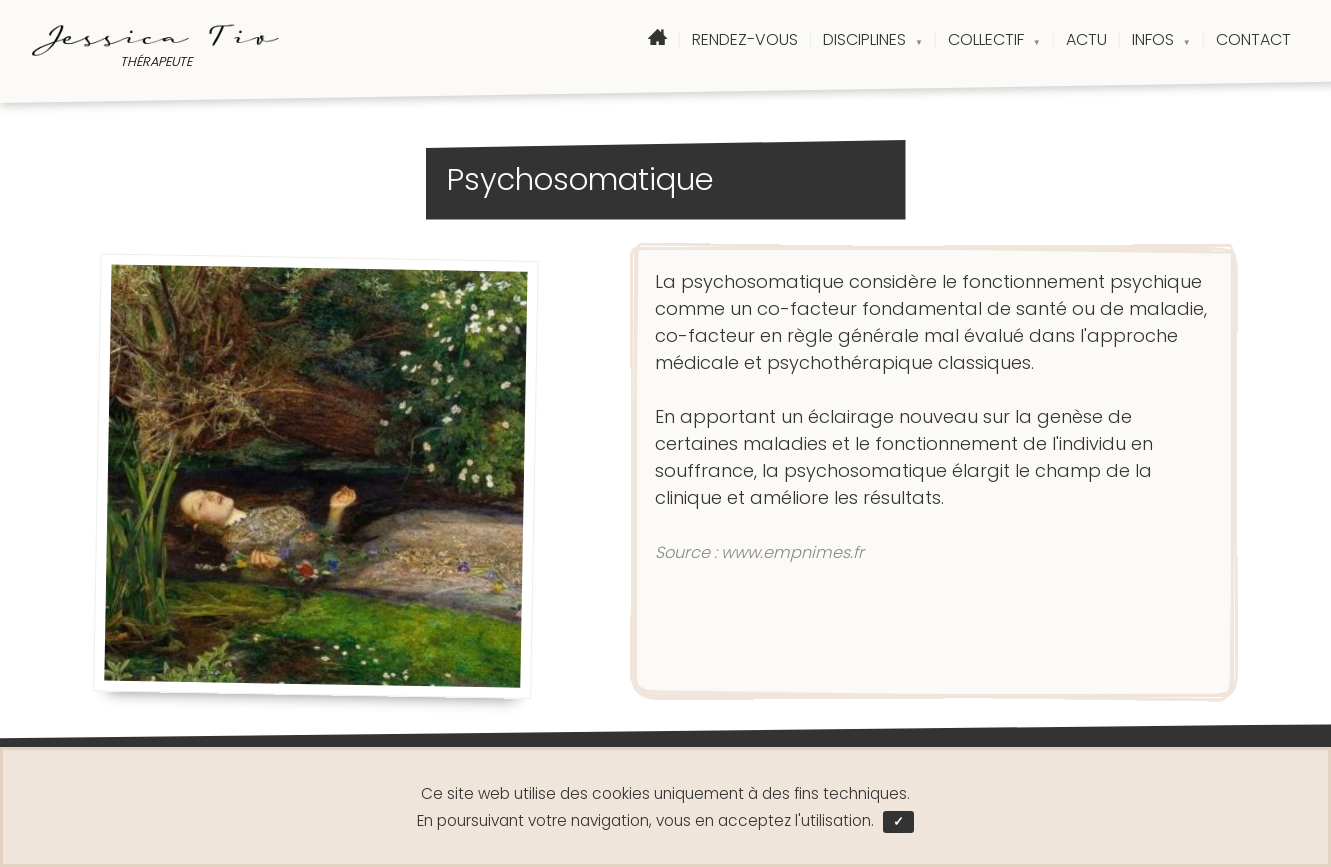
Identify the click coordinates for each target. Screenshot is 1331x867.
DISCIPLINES (873, 39)
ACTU (1086, 39)
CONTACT (1253, 39)
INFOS (1161, 39)
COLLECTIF (994, 39)
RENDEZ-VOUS (745, 39)
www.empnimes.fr (792, 552)
